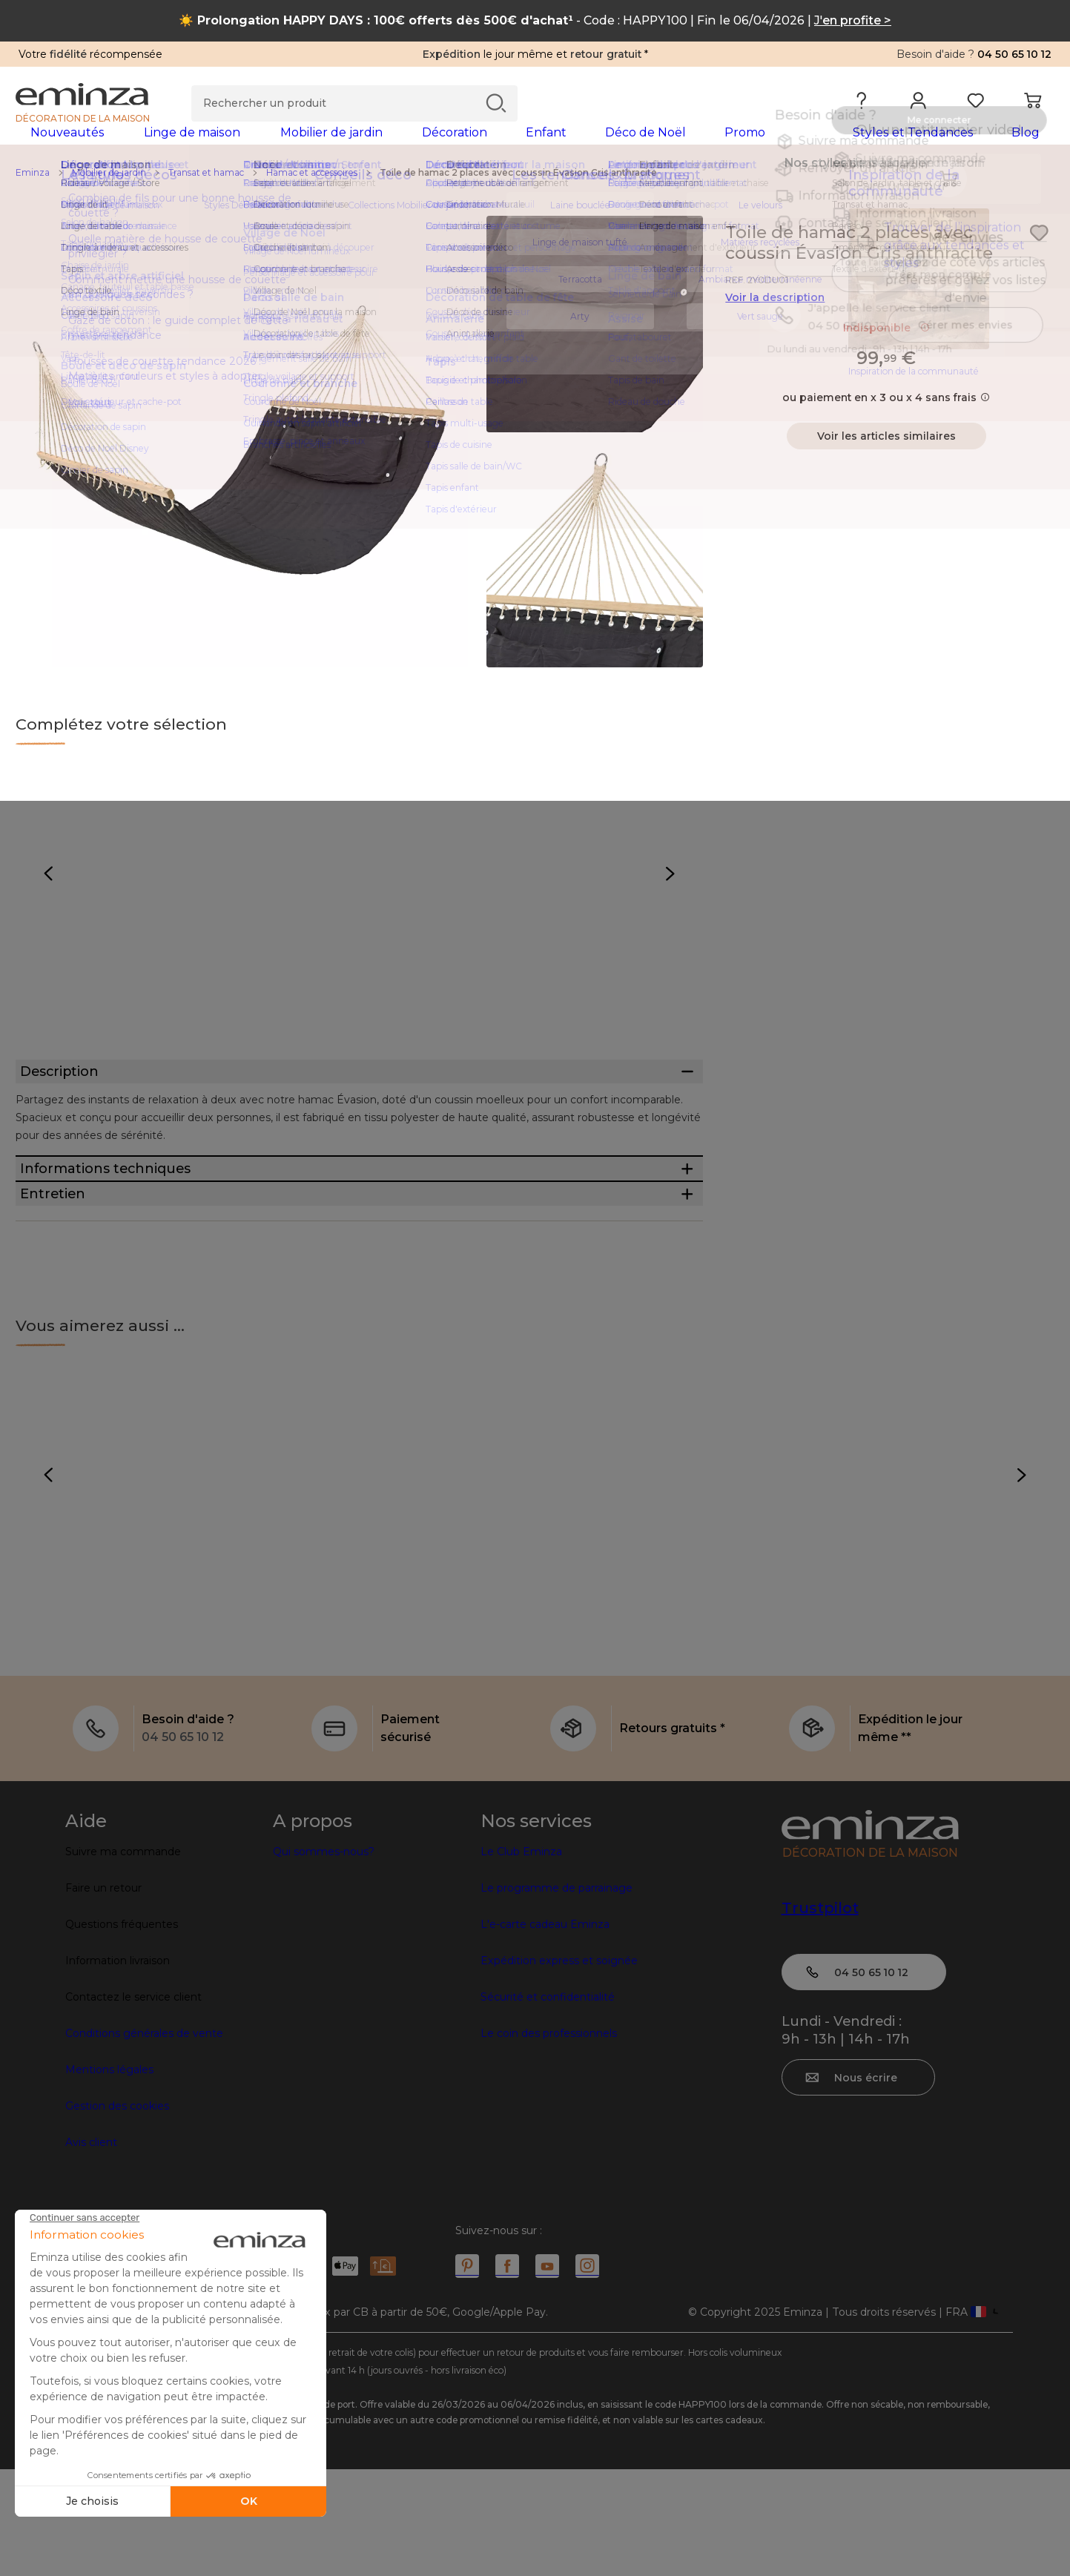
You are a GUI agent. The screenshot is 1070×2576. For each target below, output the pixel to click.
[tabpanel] (407, 146)
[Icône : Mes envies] (1039, 256)
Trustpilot (820, 2015)
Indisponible (886, 351)
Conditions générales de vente (144, 2140)
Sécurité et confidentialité (547, 2103)
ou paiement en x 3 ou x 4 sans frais (886, 421)
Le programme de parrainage (556, 1994)
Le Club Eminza (521, 1958)
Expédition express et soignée (559, 2067)
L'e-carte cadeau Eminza (545, 2031)
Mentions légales (109, 2176)
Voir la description (775, 321)
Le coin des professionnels (548, 2140)
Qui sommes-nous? (323, 1958)
